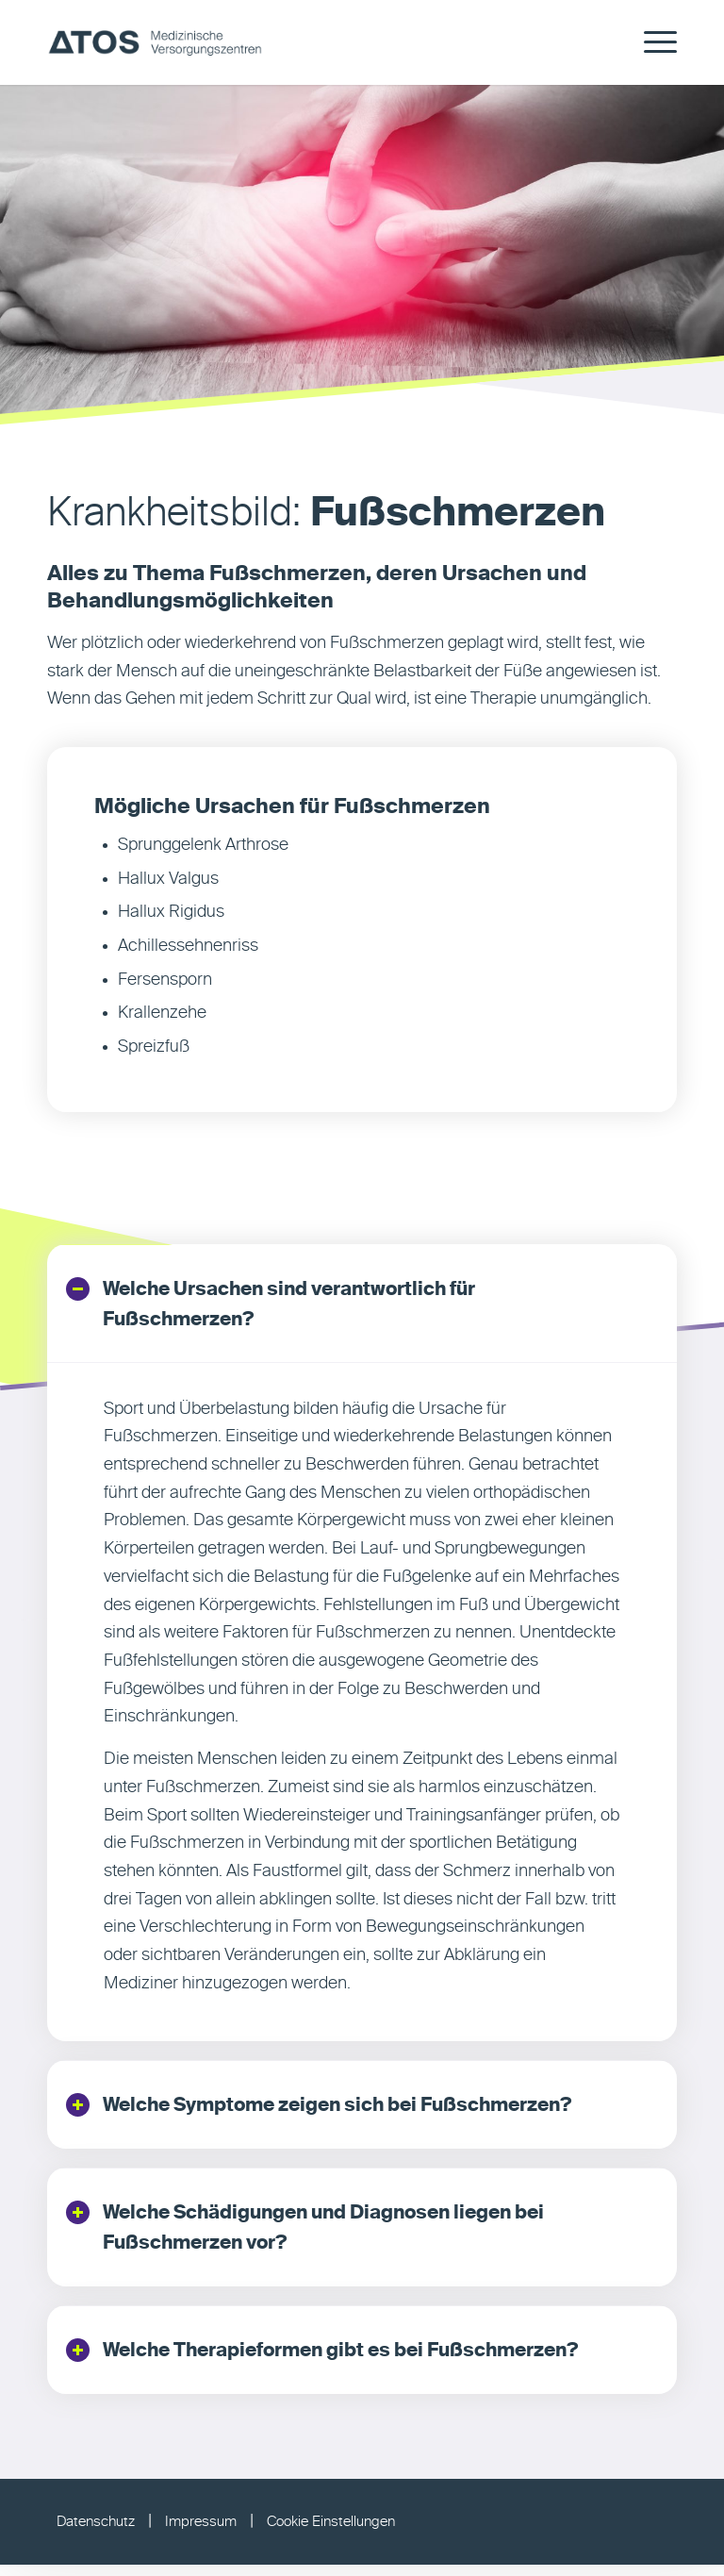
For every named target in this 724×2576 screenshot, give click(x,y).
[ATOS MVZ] (154, 42)
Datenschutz (96, 2533)
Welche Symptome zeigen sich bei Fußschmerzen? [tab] (319, 2107)
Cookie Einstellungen (331, 2533)
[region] (362, 1705)
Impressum (201, 2533)
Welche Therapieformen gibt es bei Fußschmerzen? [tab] (322, 2358)
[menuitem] (651, 42)
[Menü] (651, 42)
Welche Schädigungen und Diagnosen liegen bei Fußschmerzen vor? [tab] (305, 2233)
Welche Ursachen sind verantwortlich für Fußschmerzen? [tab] (271, 1304)
